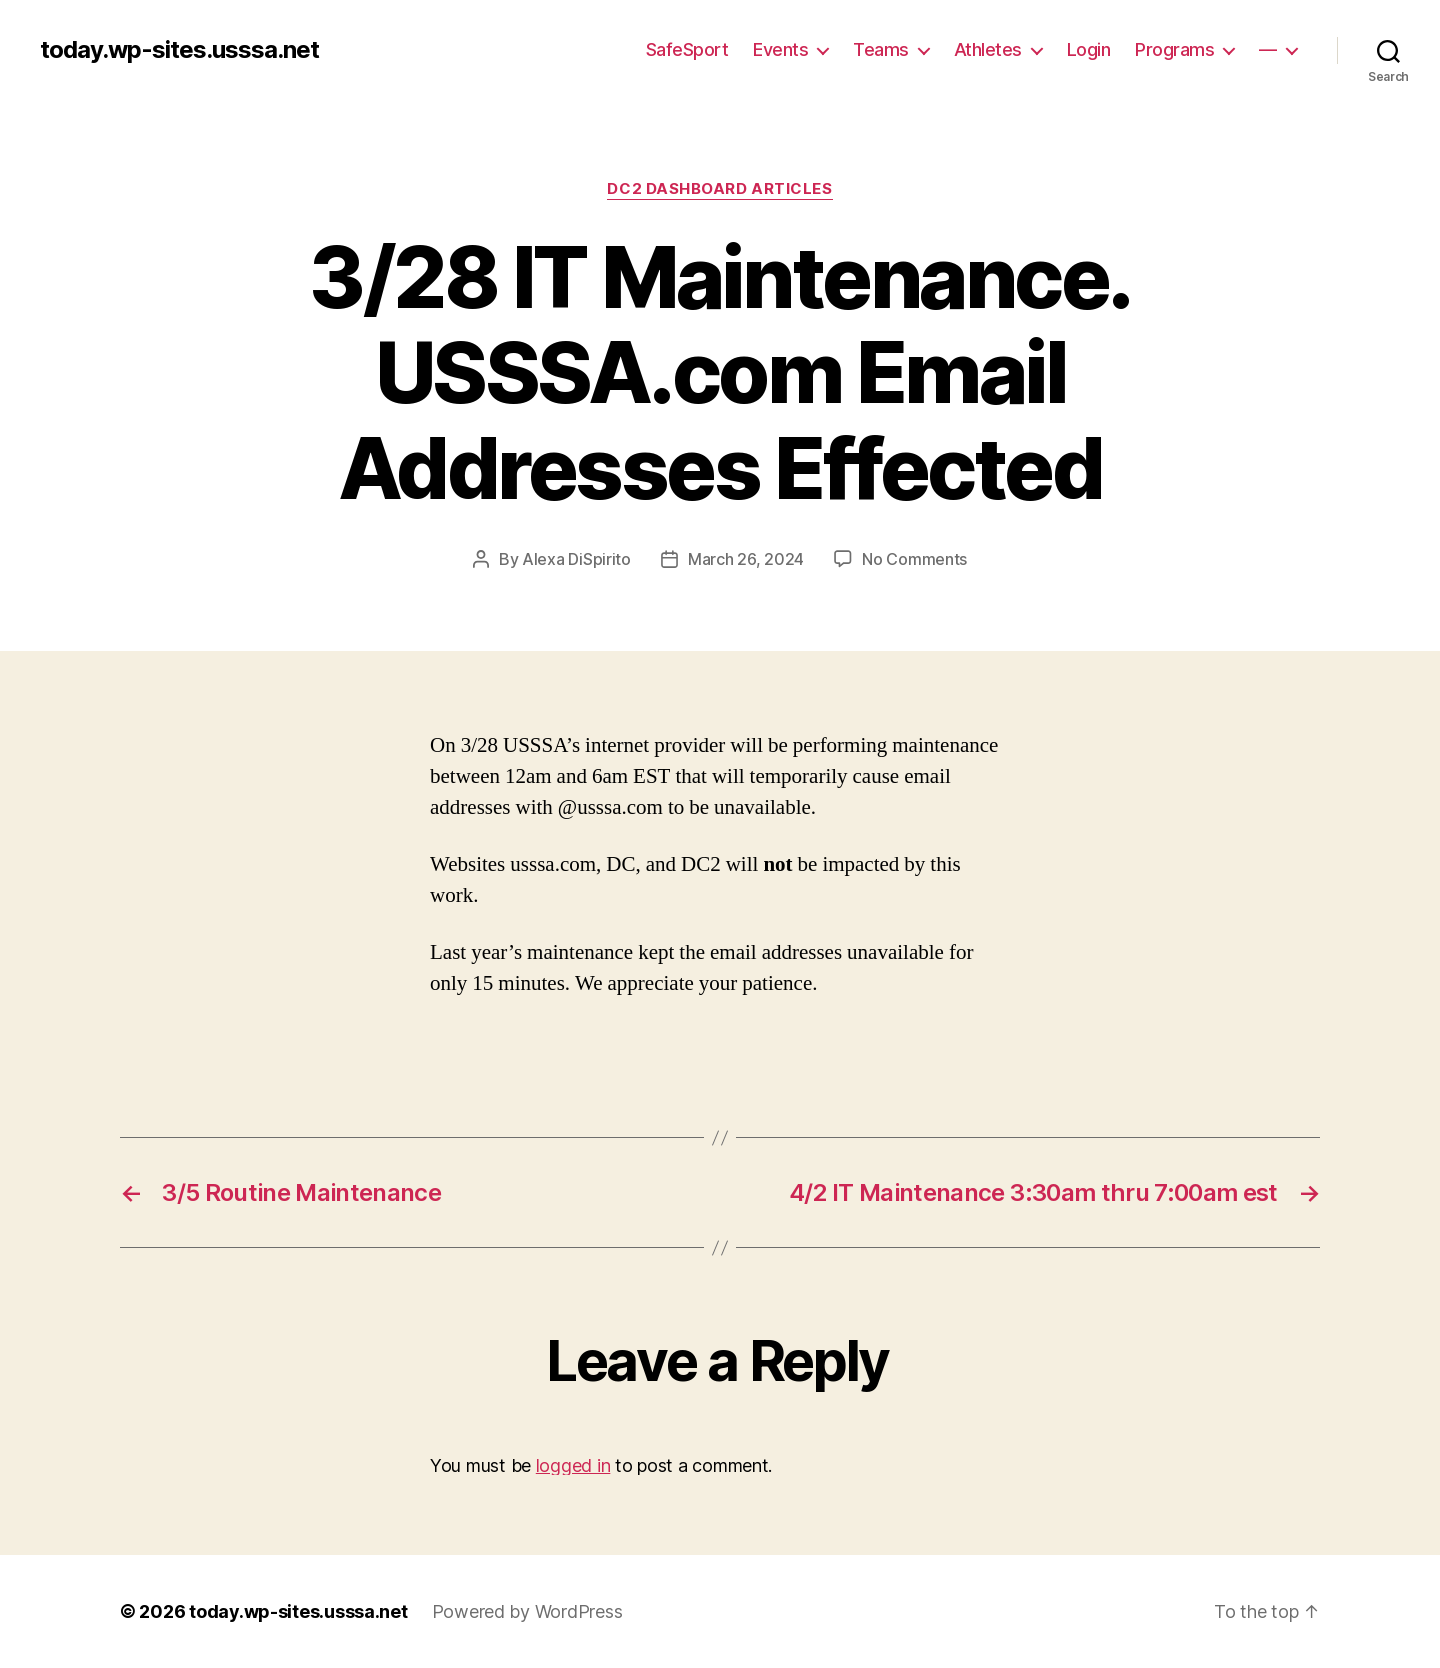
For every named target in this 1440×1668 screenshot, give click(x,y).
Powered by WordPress (527, 1611)
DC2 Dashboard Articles (719, 189)
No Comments (914, 559)
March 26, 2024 (746, 559)
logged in (573, 1465)
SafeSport (687, 49)
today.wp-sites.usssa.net (179, 50)
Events (780, 49)
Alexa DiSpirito (576, 559)
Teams (881, 49)
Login (1089, 49)
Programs (1174, 49)
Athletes (988, 49)
